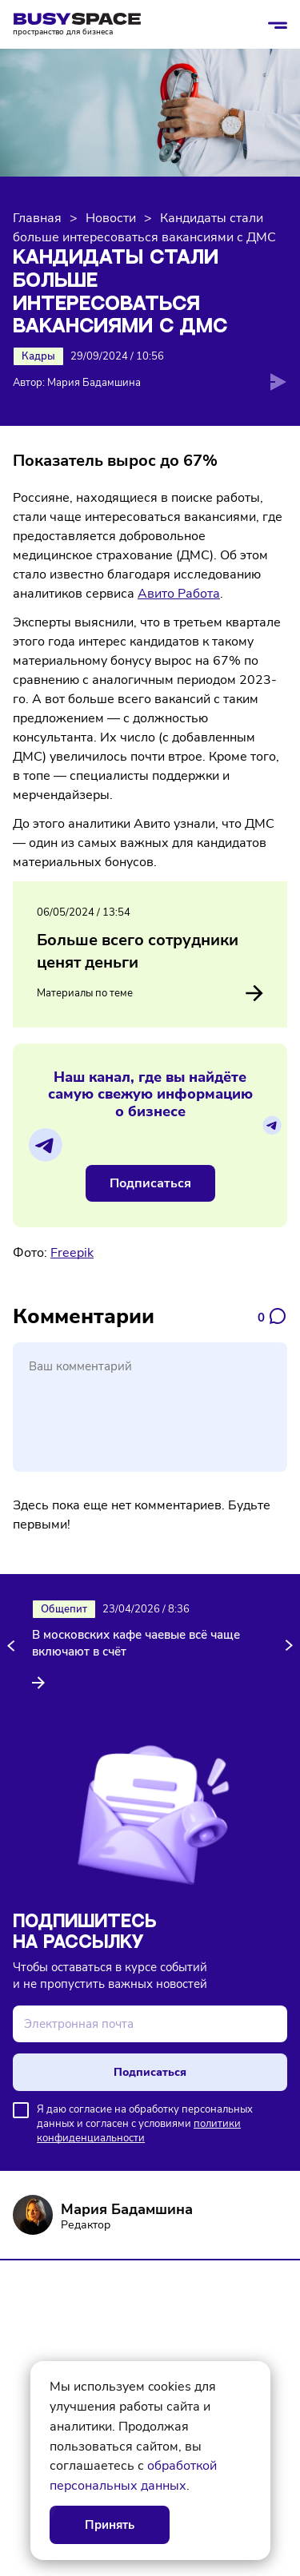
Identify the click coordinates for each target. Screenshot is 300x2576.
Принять (109, 2525)
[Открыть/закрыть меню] (277, 24)
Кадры (38, 356)
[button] (13, 1646)
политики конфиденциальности (139, 2131)
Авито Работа (179, 593)
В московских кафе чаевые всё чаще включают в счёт (136, 1643)
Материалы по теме (150, 993)
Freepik (72, 1253)
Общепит (64, 1609)
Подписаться (150, 1183)
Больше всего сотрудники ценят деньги (137, 951)
